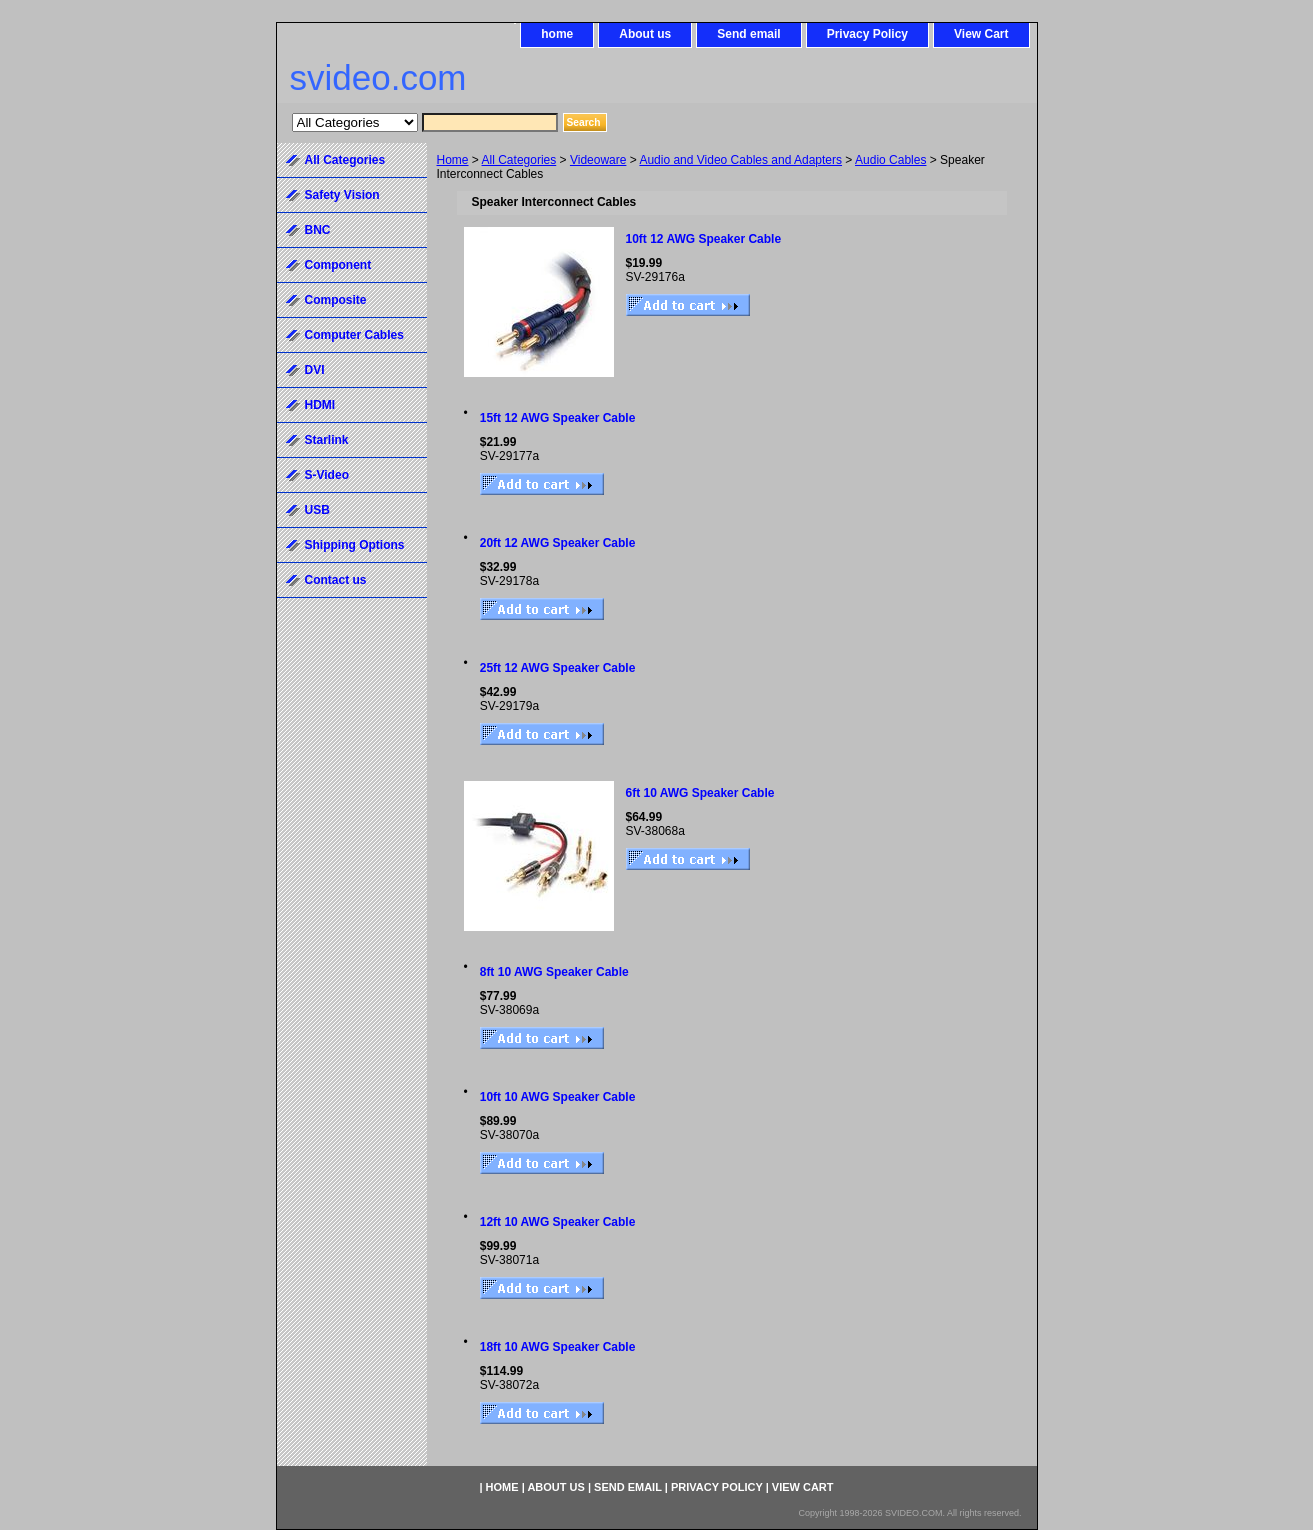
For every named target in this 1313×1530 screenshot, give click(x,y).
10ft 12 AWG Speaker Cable (704, 239)
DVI (315, 370)
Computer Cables (354, 335)
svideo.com (378, 77)
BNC (318, 230)
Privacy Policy (867, 34)
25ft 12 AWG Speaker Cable (558, 668)
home (557, 34)
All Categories (519, 160)
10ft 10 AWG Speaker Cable (558, 1097)
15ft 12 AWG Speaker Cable (558, 418)
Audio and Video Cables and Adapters (740, 160)
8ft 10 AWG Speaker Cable (554, 972)
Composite (336, 300)
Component (338, 265)
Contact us (336, 580)
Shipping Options (355, 545)
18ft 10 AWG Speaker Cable (558, 1347)
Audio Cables (890, 160)
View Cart (981, 34)
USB (317, 510)
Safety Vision (342, 195)
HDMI (320, 405)
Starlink (327, 440)
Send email (748, 34)
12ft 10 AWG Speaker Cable (558, 1222)
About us (645, 34)
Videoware (598, 160)
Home (453, 160)
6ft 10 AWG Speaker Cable (700, 793)
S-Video (327, 475)
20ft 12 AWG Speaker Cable (558, 543)
